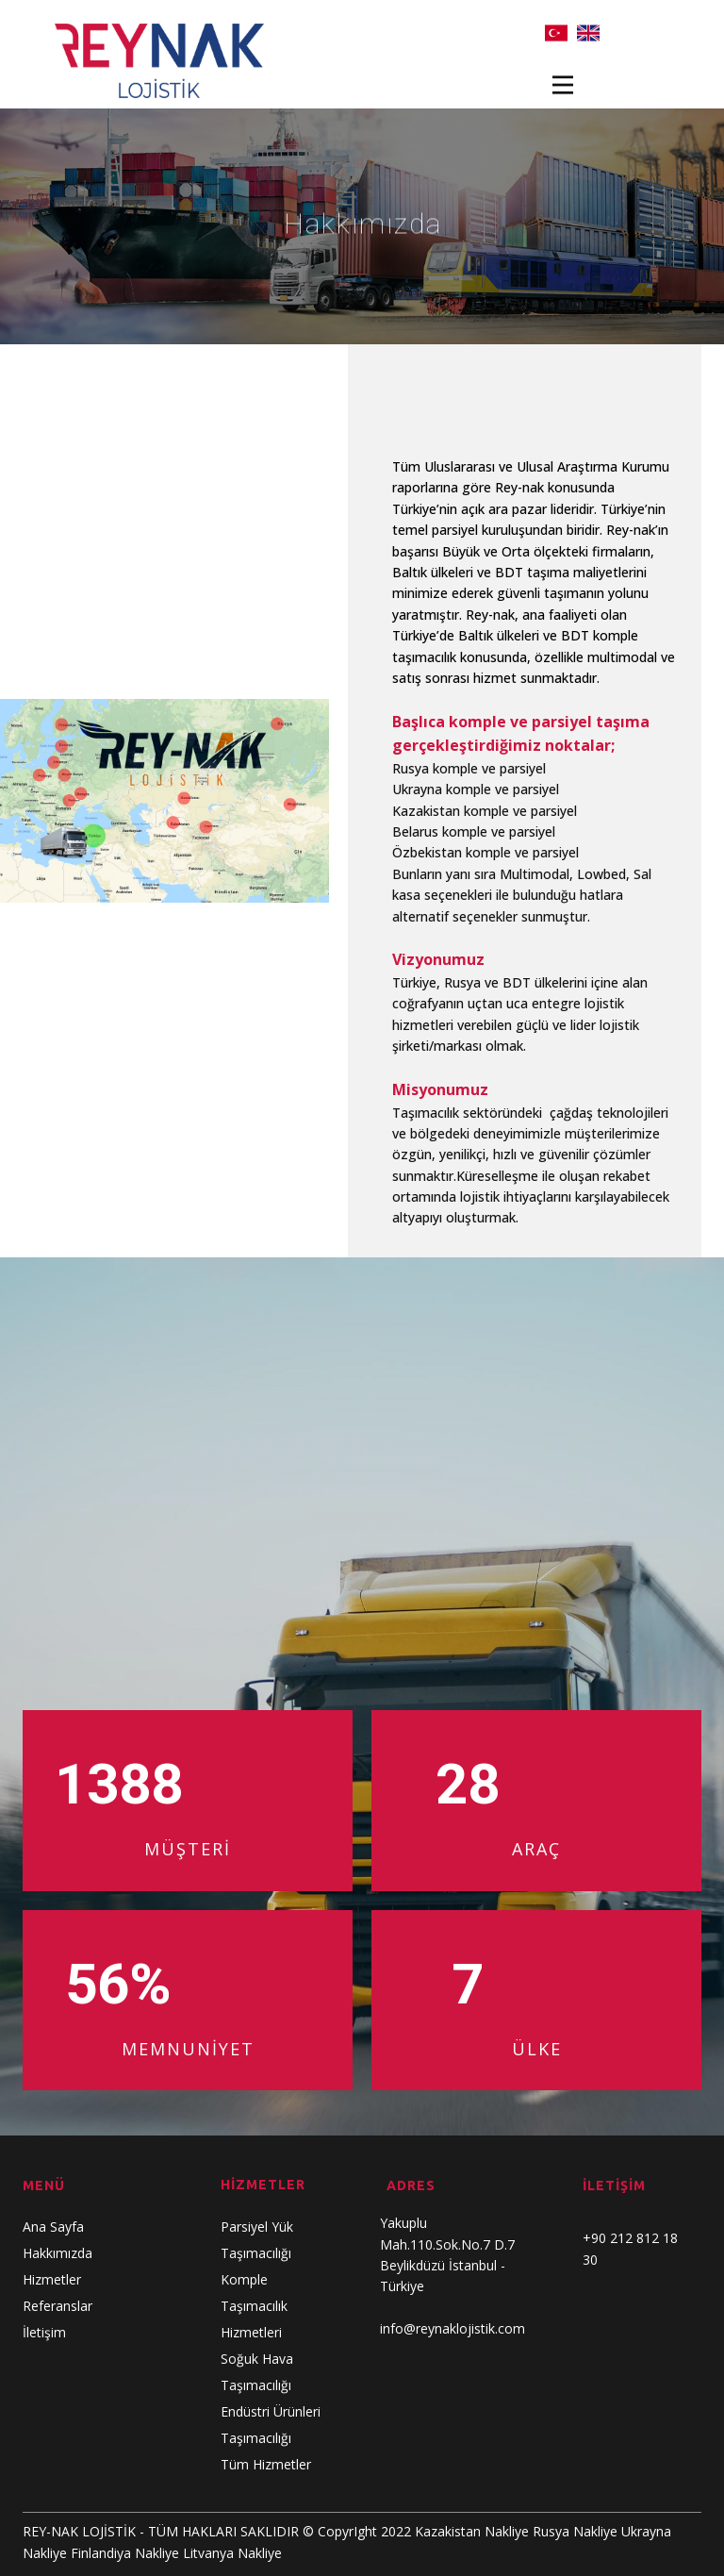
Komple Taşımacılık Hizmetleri (254, 2305)
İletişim (44, 2332)
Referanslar (57, 2306)
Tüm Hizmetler (266, 2464)
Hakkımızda (57, 2253)
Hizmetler (52, 2279)
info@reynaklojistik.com (452, 2328)
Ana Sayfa (53, 2226)
